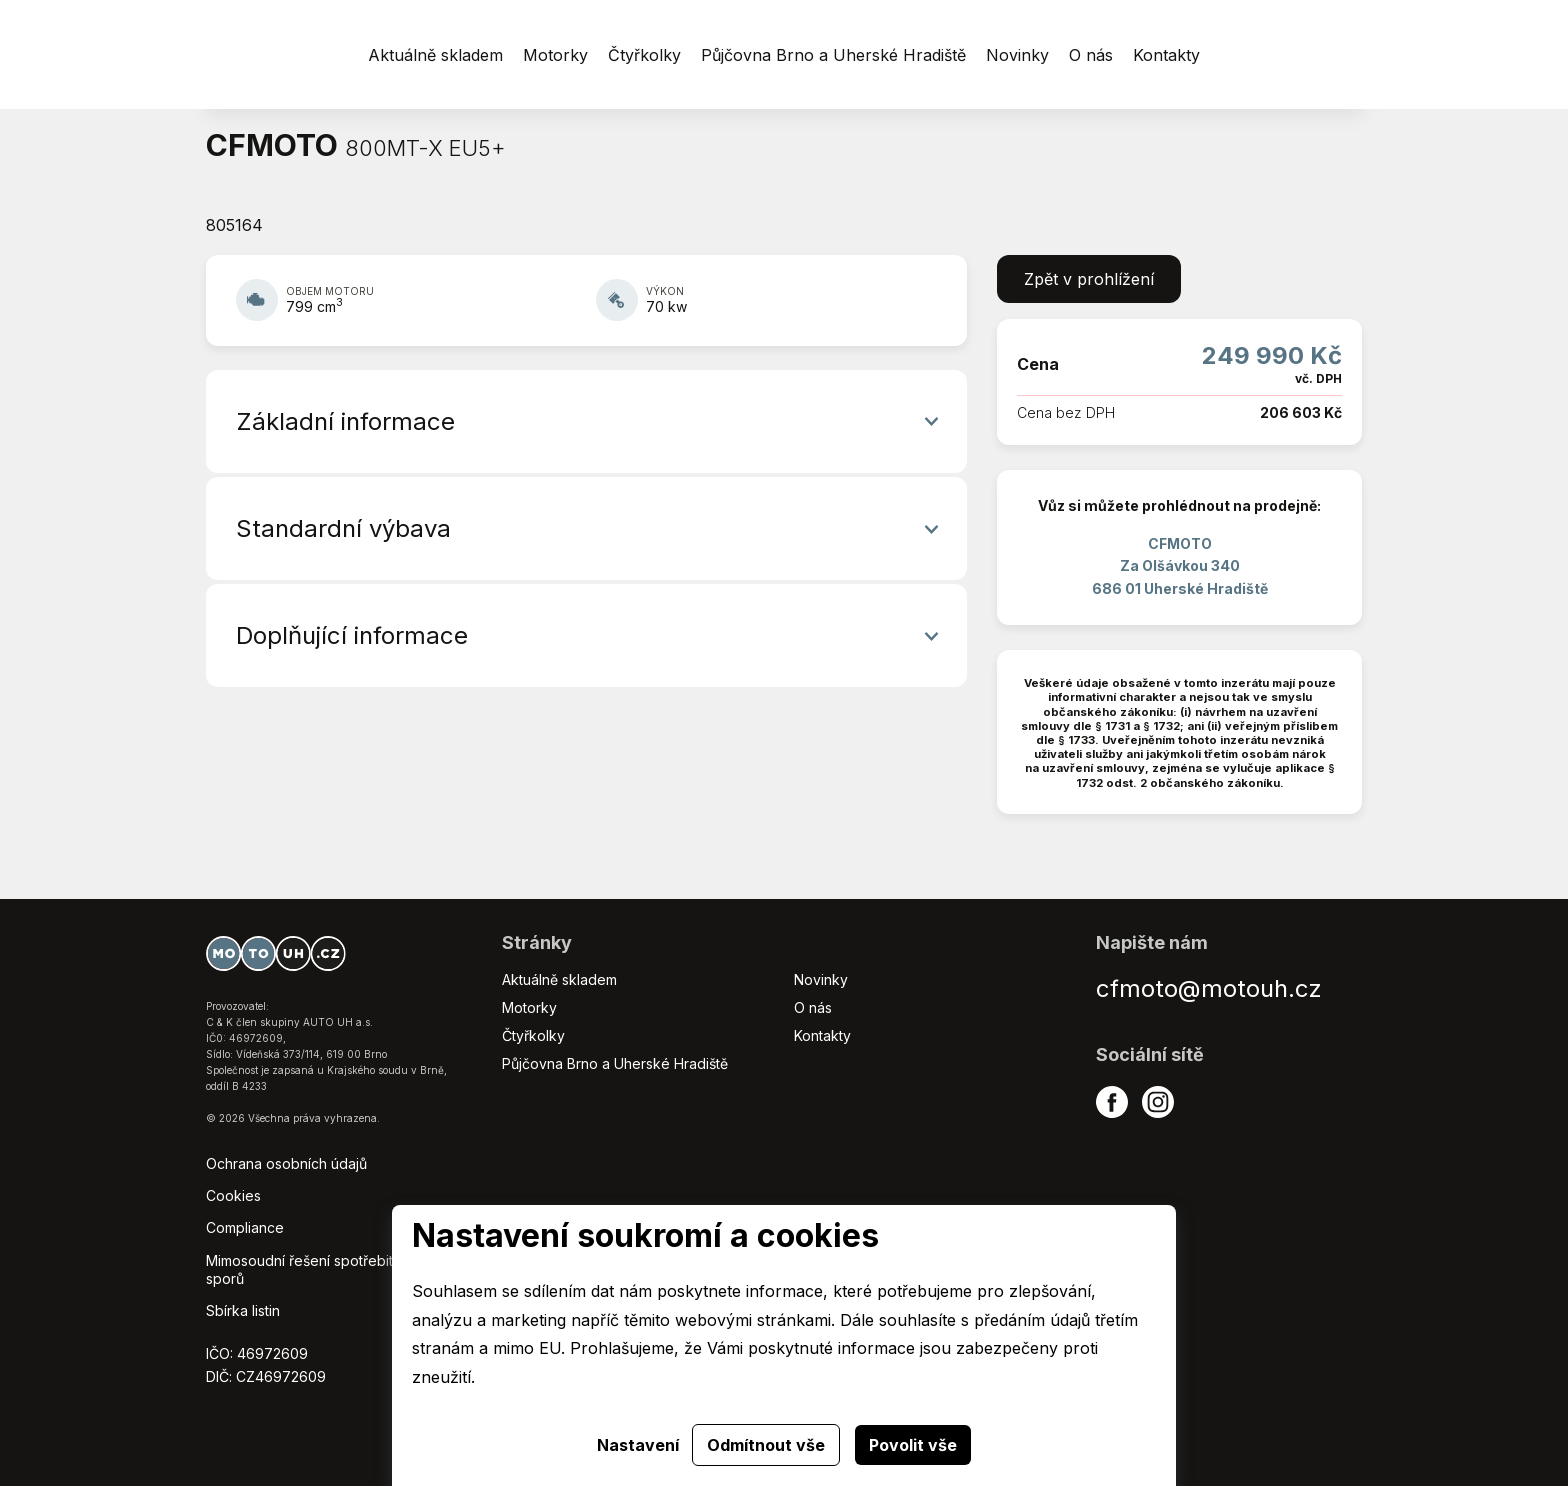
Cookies (233, 1195)
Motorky (529, 1007)
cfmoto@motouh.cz (1209, 988)
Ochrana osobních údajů (286, 1163)
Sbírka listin (243, 1310)
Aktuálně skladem (559, 979)
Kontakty (822, 1035)
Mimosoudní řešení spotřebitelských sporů (325, 1269)
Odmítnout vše (766, 1445)
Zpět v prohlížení (1089, 279)
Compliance (245, 1227)
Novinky (821, 979)
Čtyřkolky (533, 1035)
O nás (813, 1007)
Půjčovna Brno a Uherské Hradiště (615, 1063)
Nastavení (638, 1445)
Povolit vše (913, 1445)
